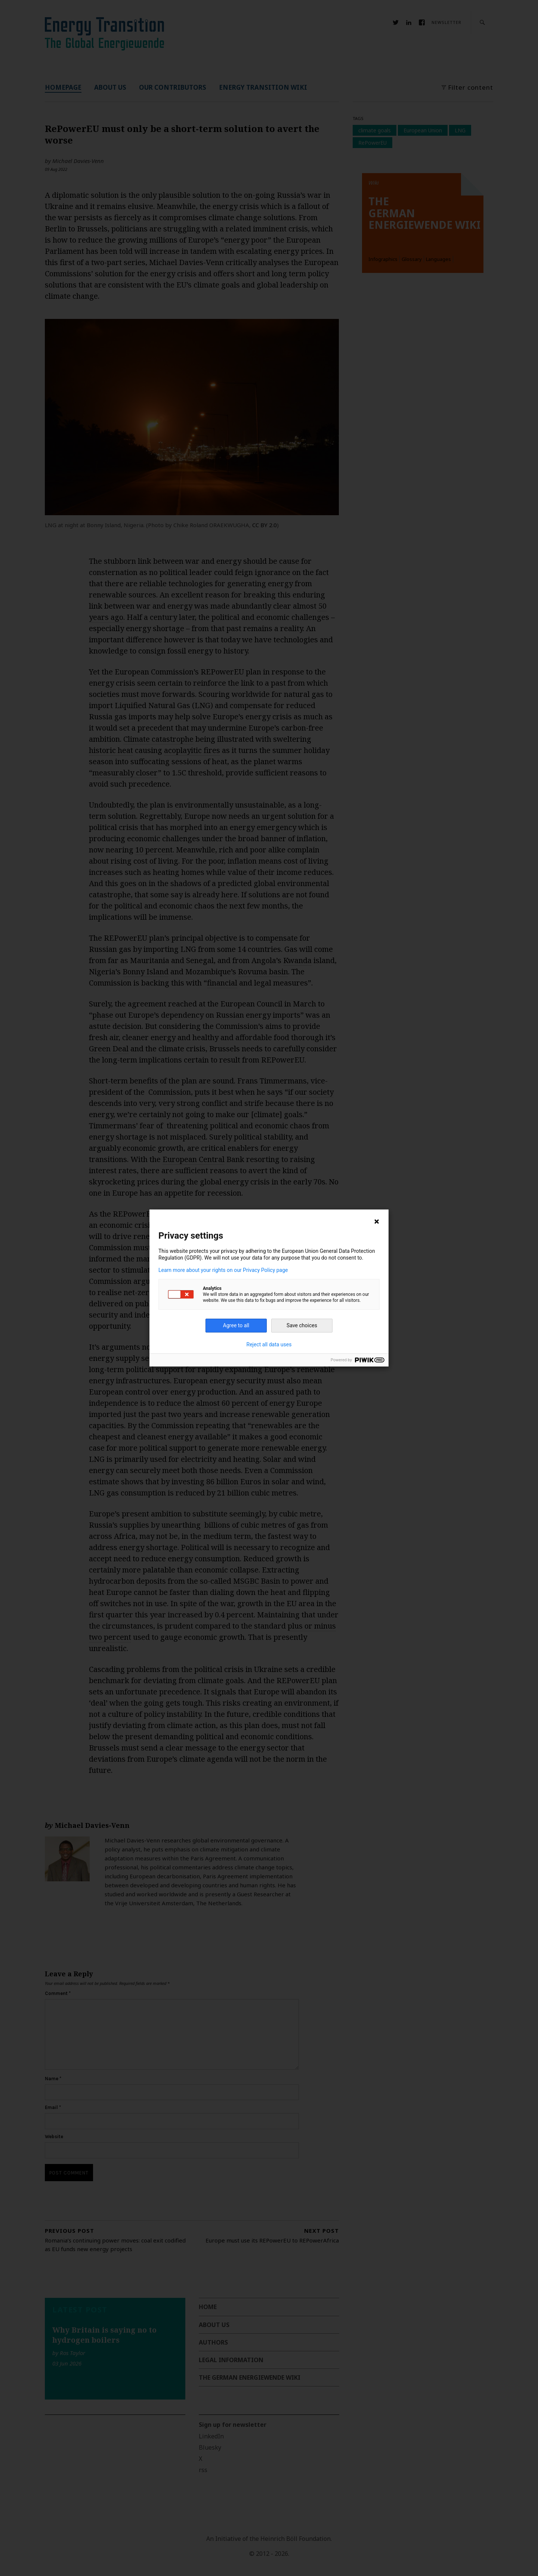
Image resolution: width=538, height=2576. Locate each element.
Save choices (302, 1325)
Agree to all (236, 1325)
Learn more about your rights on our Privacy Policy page (223, 1270)
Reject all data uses (269, 1344)
